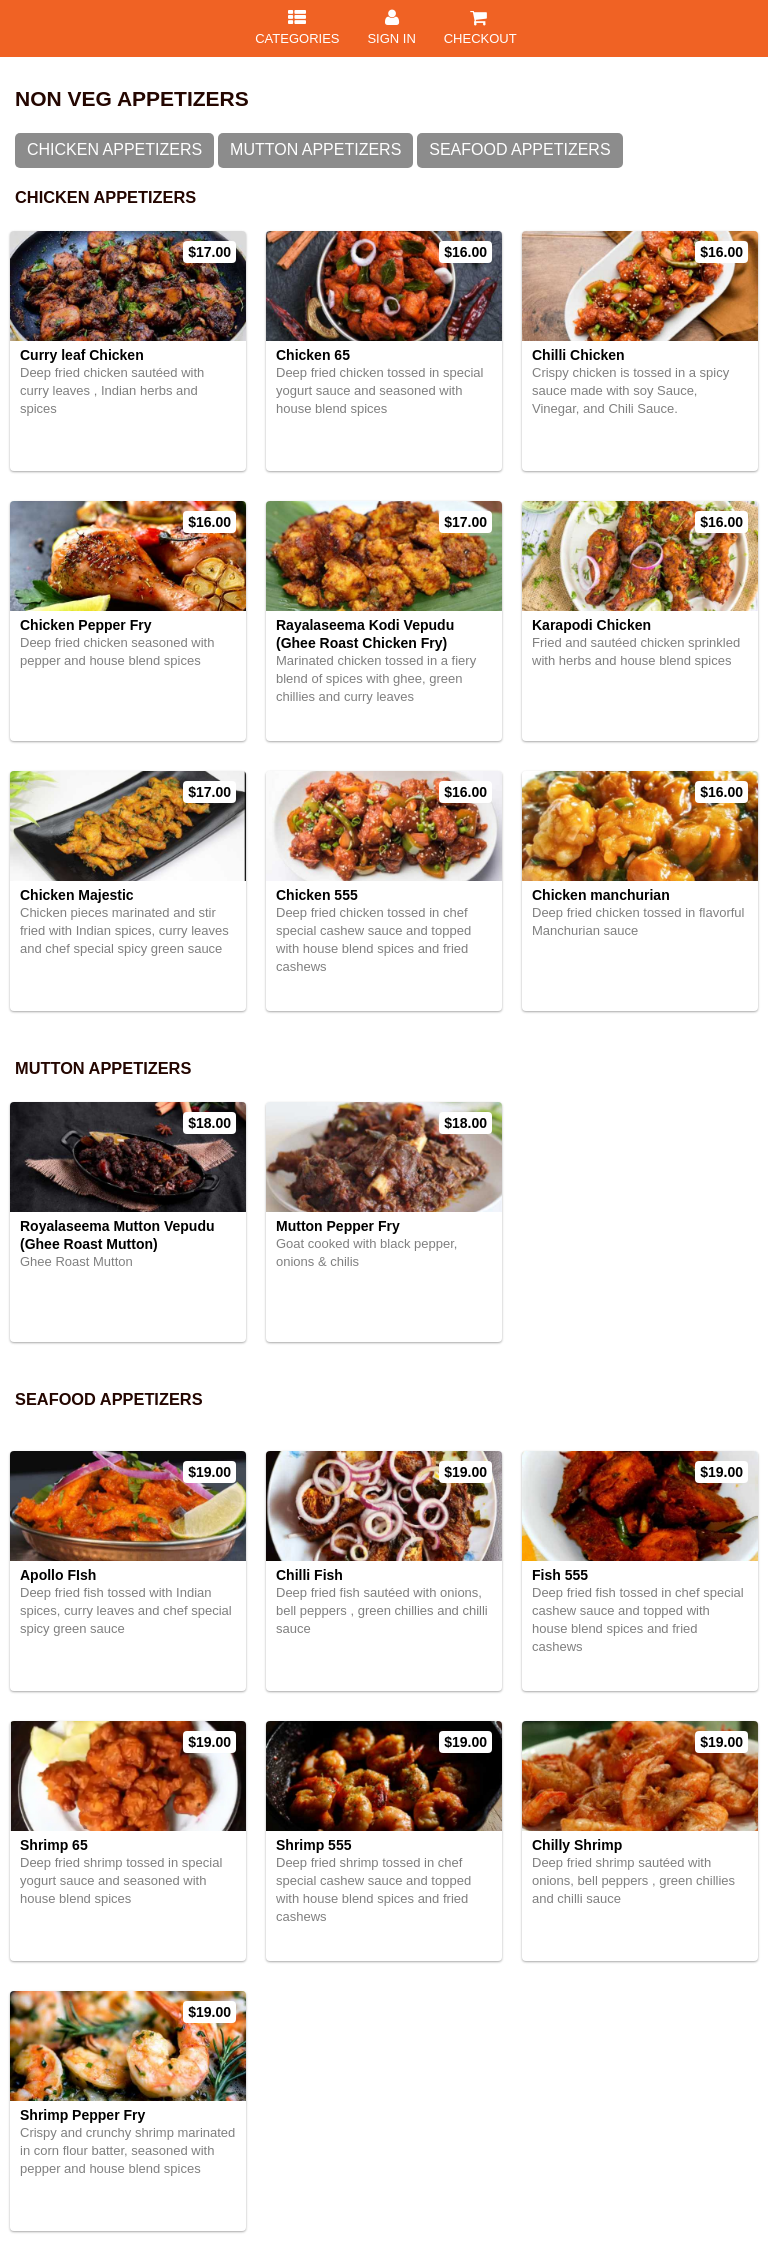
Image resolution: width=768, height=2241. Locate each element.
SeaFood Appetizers (519, 149)
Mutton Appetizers (315, 149)
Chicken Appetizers (114, 149)
